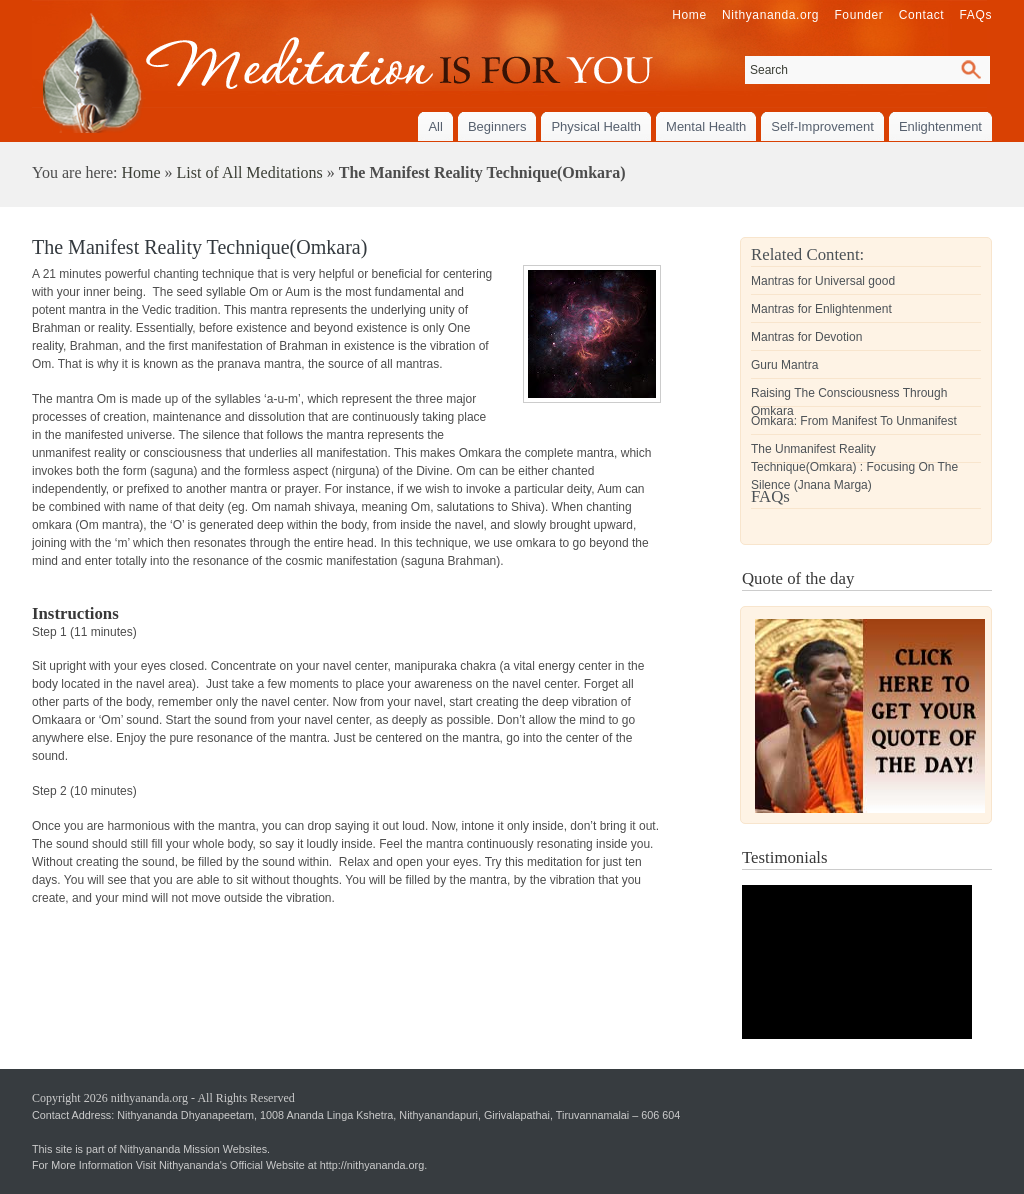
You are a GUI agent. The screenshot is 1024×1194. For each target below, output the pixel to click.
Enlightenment (940, 126)
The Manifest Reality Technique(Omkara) (199, 247)
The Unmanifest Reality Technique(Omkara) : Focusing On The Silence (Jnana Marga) (854, 467)
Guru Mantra (784, 365)
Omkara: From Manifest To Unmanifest (854, 421)
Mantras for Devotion (806, 337)
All (435, 126)
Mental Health (706, 126)
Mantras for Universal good (823, 281)
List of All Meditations (250, 172)
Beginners (497, 126)
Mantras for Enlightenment (821, 309)
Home (140, 172)
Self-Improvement (822, 126)
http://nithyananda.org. (373, 1165)
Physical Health (596, 126)
